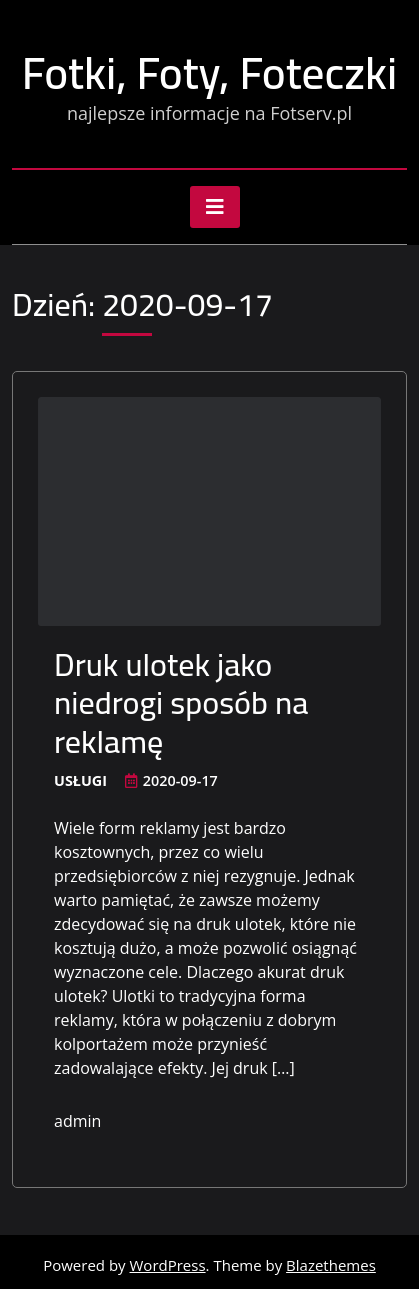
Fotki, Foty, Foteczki (209, 72)
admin (77, 1121)
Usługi (80, 780)
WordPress (168, 1265)
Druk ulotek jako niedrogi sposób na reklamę (181, 702)
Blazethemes (331, 1265)
